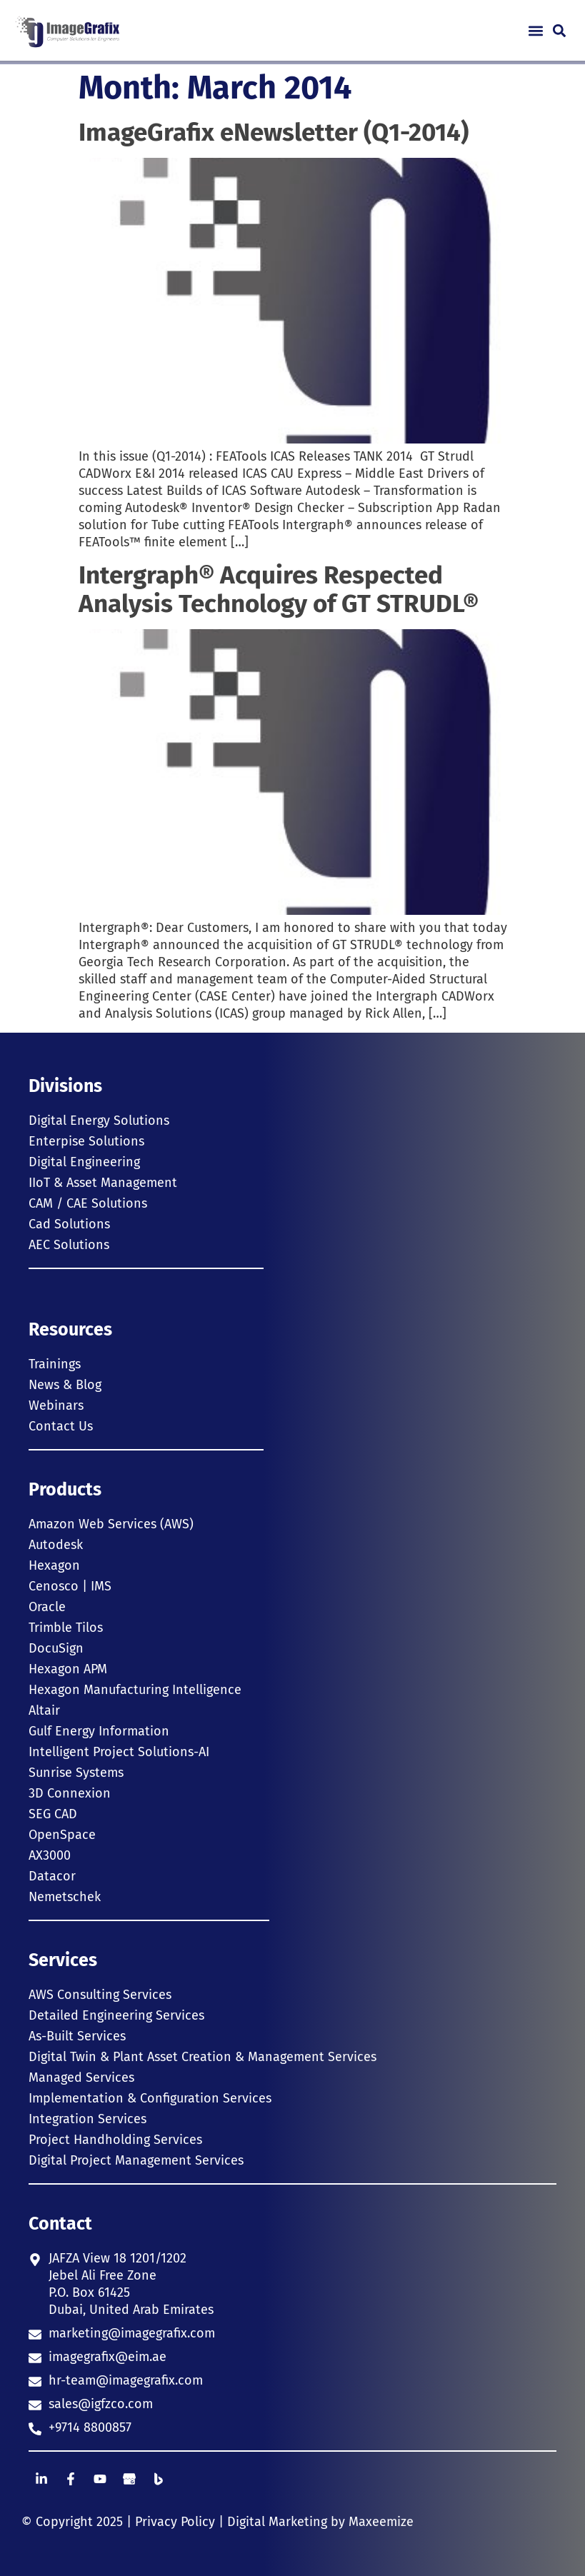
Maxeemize (381, 2522)
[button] (535, 30)
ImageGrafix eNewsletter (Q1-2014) (274, 132)
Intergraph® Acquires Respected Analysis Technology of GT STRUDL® (279, 589)
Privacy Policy (175, 2522)
